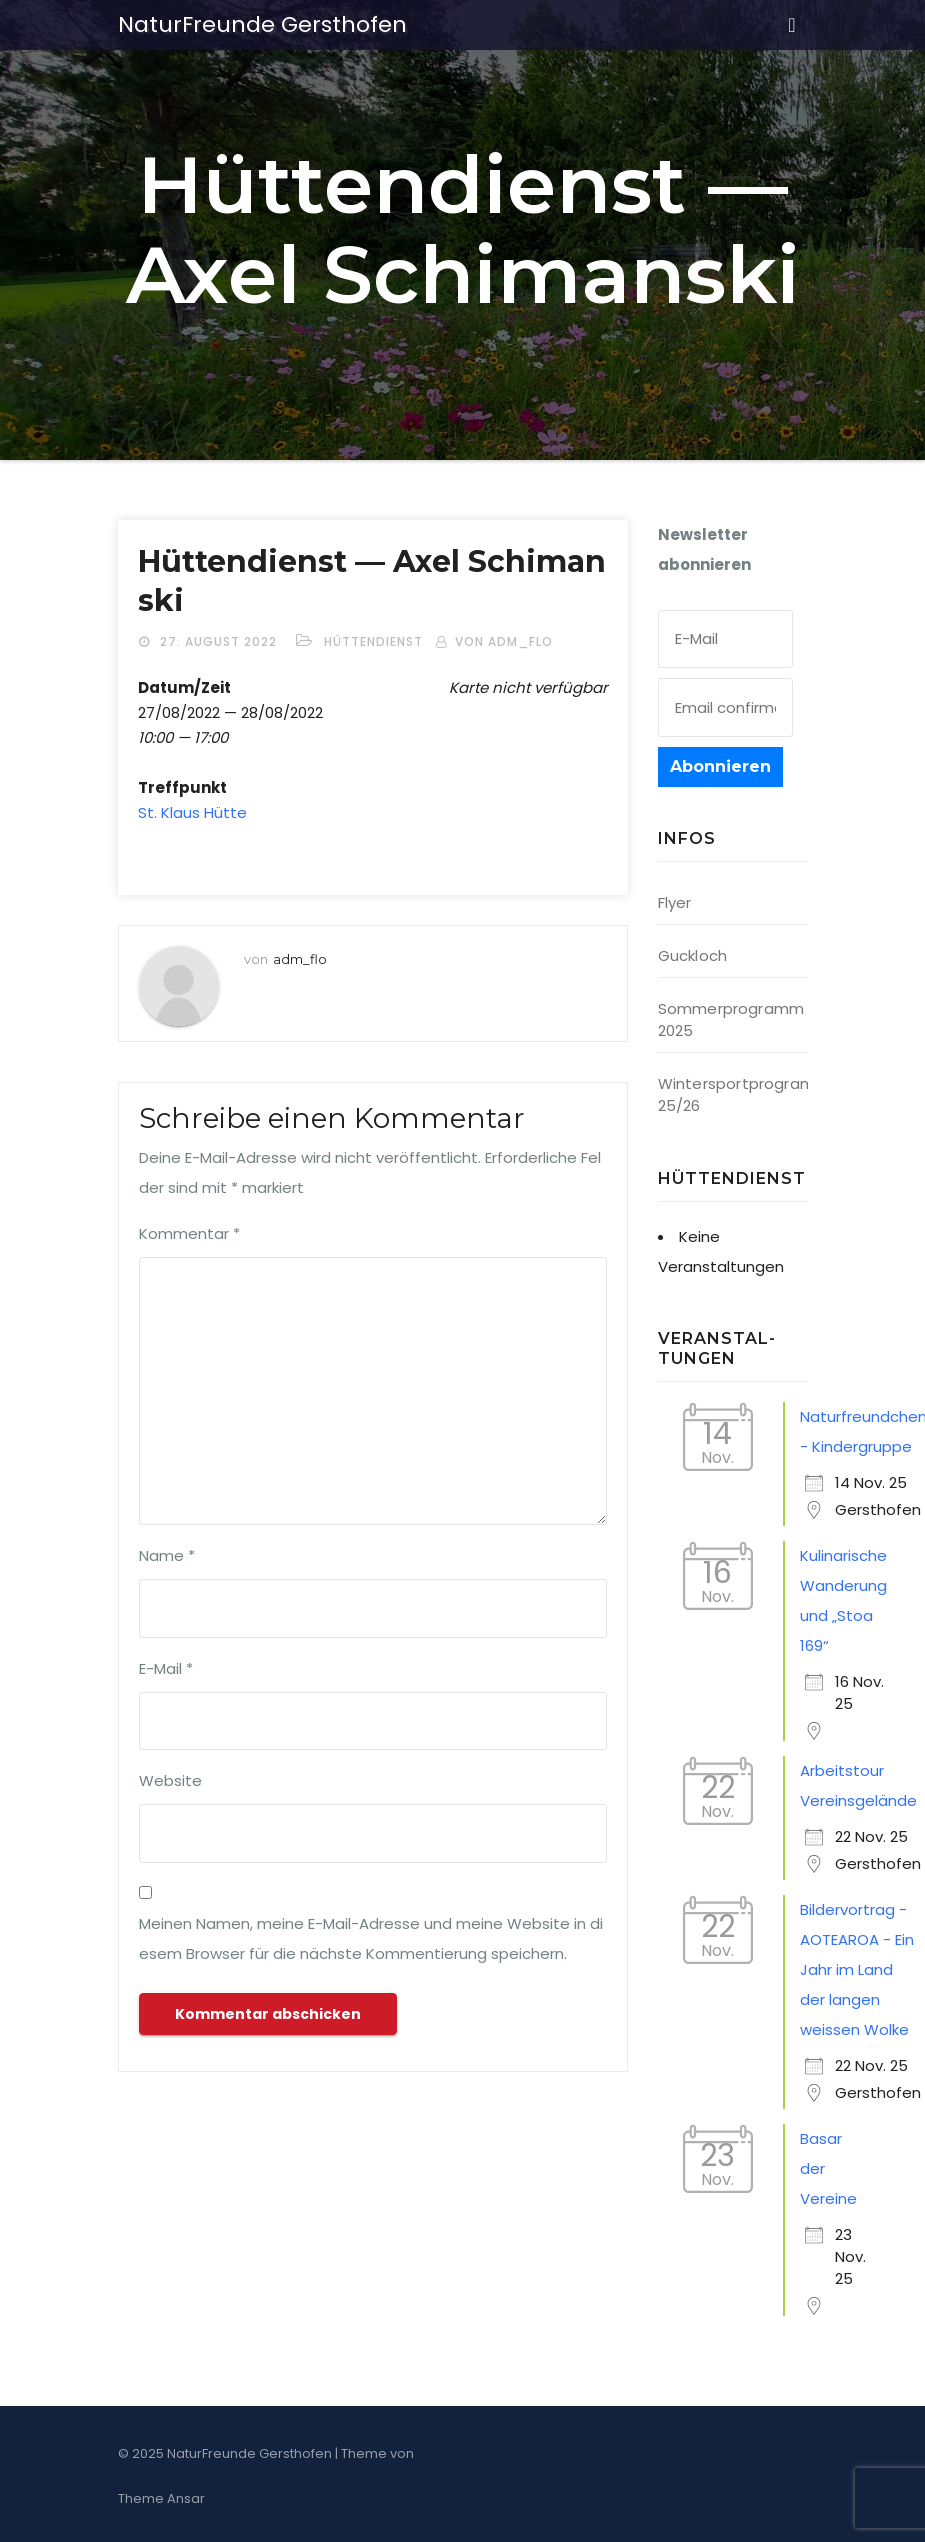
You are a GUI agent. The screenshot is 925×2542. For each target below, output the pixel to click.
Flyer (675, 902)
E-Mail (166, 1668)
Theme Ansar (161, 2498)
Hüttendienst (373, 641)
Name (167, 1555)
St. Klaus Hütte (192, 812)
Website (170, 1780)
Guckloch (693, 955)
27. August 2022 (220, 641)
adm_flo (300, 959)
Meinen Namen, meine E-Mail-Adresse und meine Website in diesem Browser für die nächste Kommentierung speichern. (371, 1938)
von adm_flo (504, 641)
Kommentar (189, 1233)
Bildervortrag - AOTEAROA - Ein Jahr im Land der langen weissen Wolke (857, 1969)
